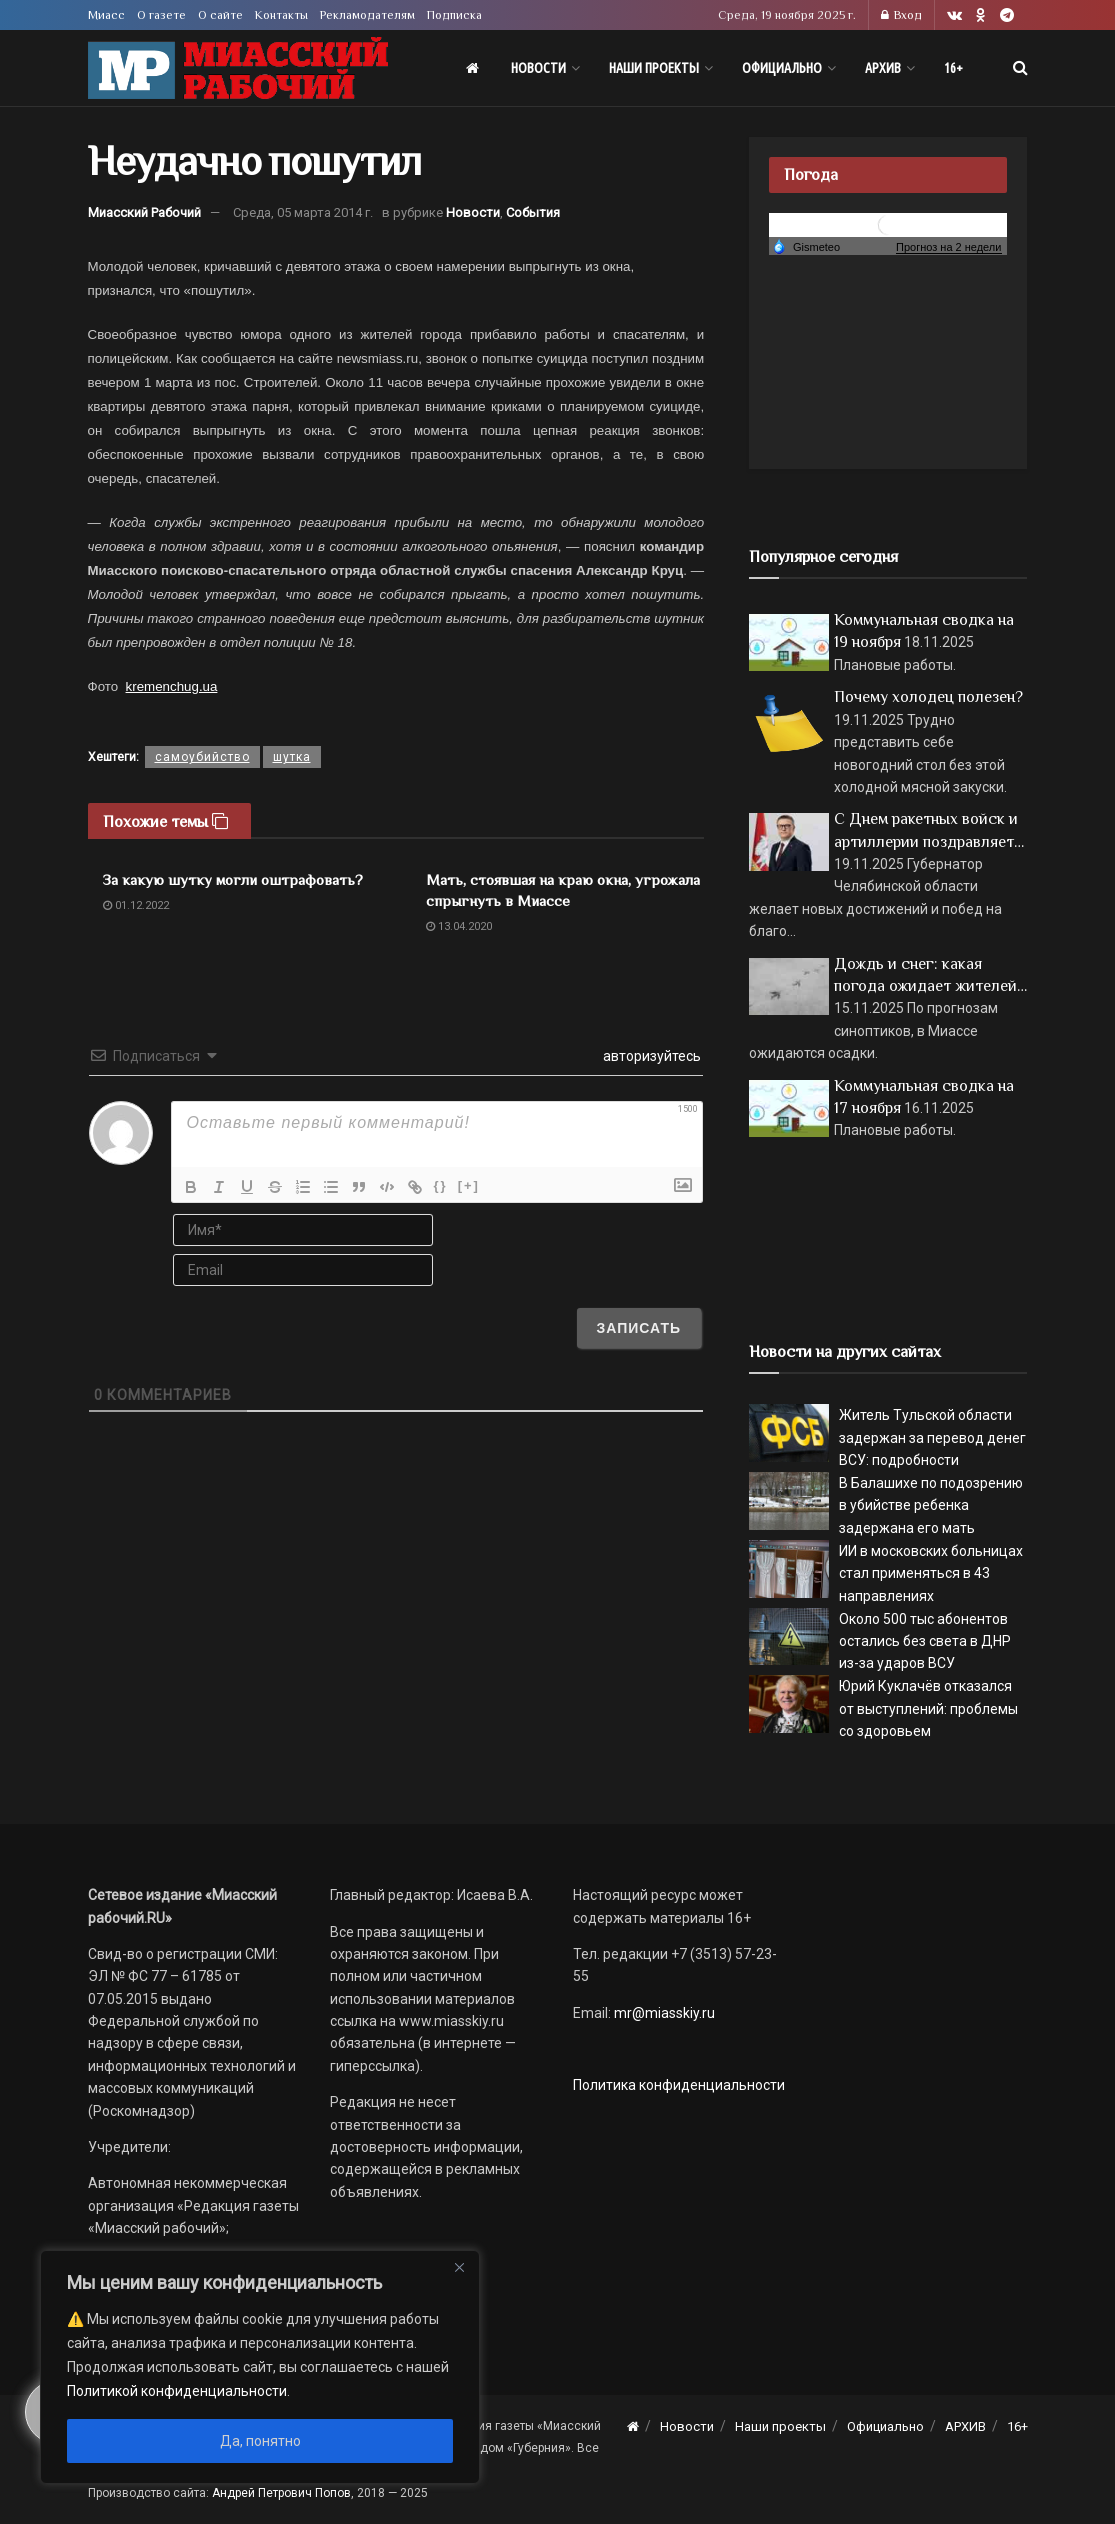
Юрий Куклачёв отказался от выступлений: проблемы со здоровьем (928, 1708)
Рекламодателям (367, 15)
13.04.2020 (459, 926)
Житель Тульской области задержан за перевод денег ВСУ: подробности (932, 1437)
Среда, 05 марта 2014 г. (303, 212)
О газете (161, 15)
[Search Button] (1020, 68)
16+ (953, 68)
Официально (782, 68)
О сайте (220, 15)
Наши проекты (654, 68)
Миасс (106, 15)
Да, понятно (260, 2441)
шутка (292, 757)
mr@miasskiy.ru (663, 2013)
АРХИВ (883, 68)
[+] (469, 1185)
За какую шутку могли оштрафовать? (233, 879)
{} (441, 1185)
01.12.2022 (136, 905)
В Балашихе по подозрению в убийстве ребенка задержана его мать (931, 1505)
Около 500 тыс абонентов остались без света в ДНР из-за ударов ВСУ (925, 1641)
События (533, 212)
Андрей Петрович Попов (281, 2493)
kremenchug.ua (172, 686)
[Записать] (639, 1328)
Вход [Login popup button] (901, 15)
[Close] (459, 2267)
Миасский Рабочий (144, 212)
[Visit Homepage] (238, 68)
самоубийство (202, 757)
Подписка (454, 15)
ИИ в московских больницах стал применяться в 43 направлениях (931, 1573)
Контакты (281, 15)
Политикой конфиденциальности (177, 2391)
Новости (538, 68)
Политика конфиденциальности (679, 2085)
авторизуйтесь (650, 1056)
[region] (260, 2367)
